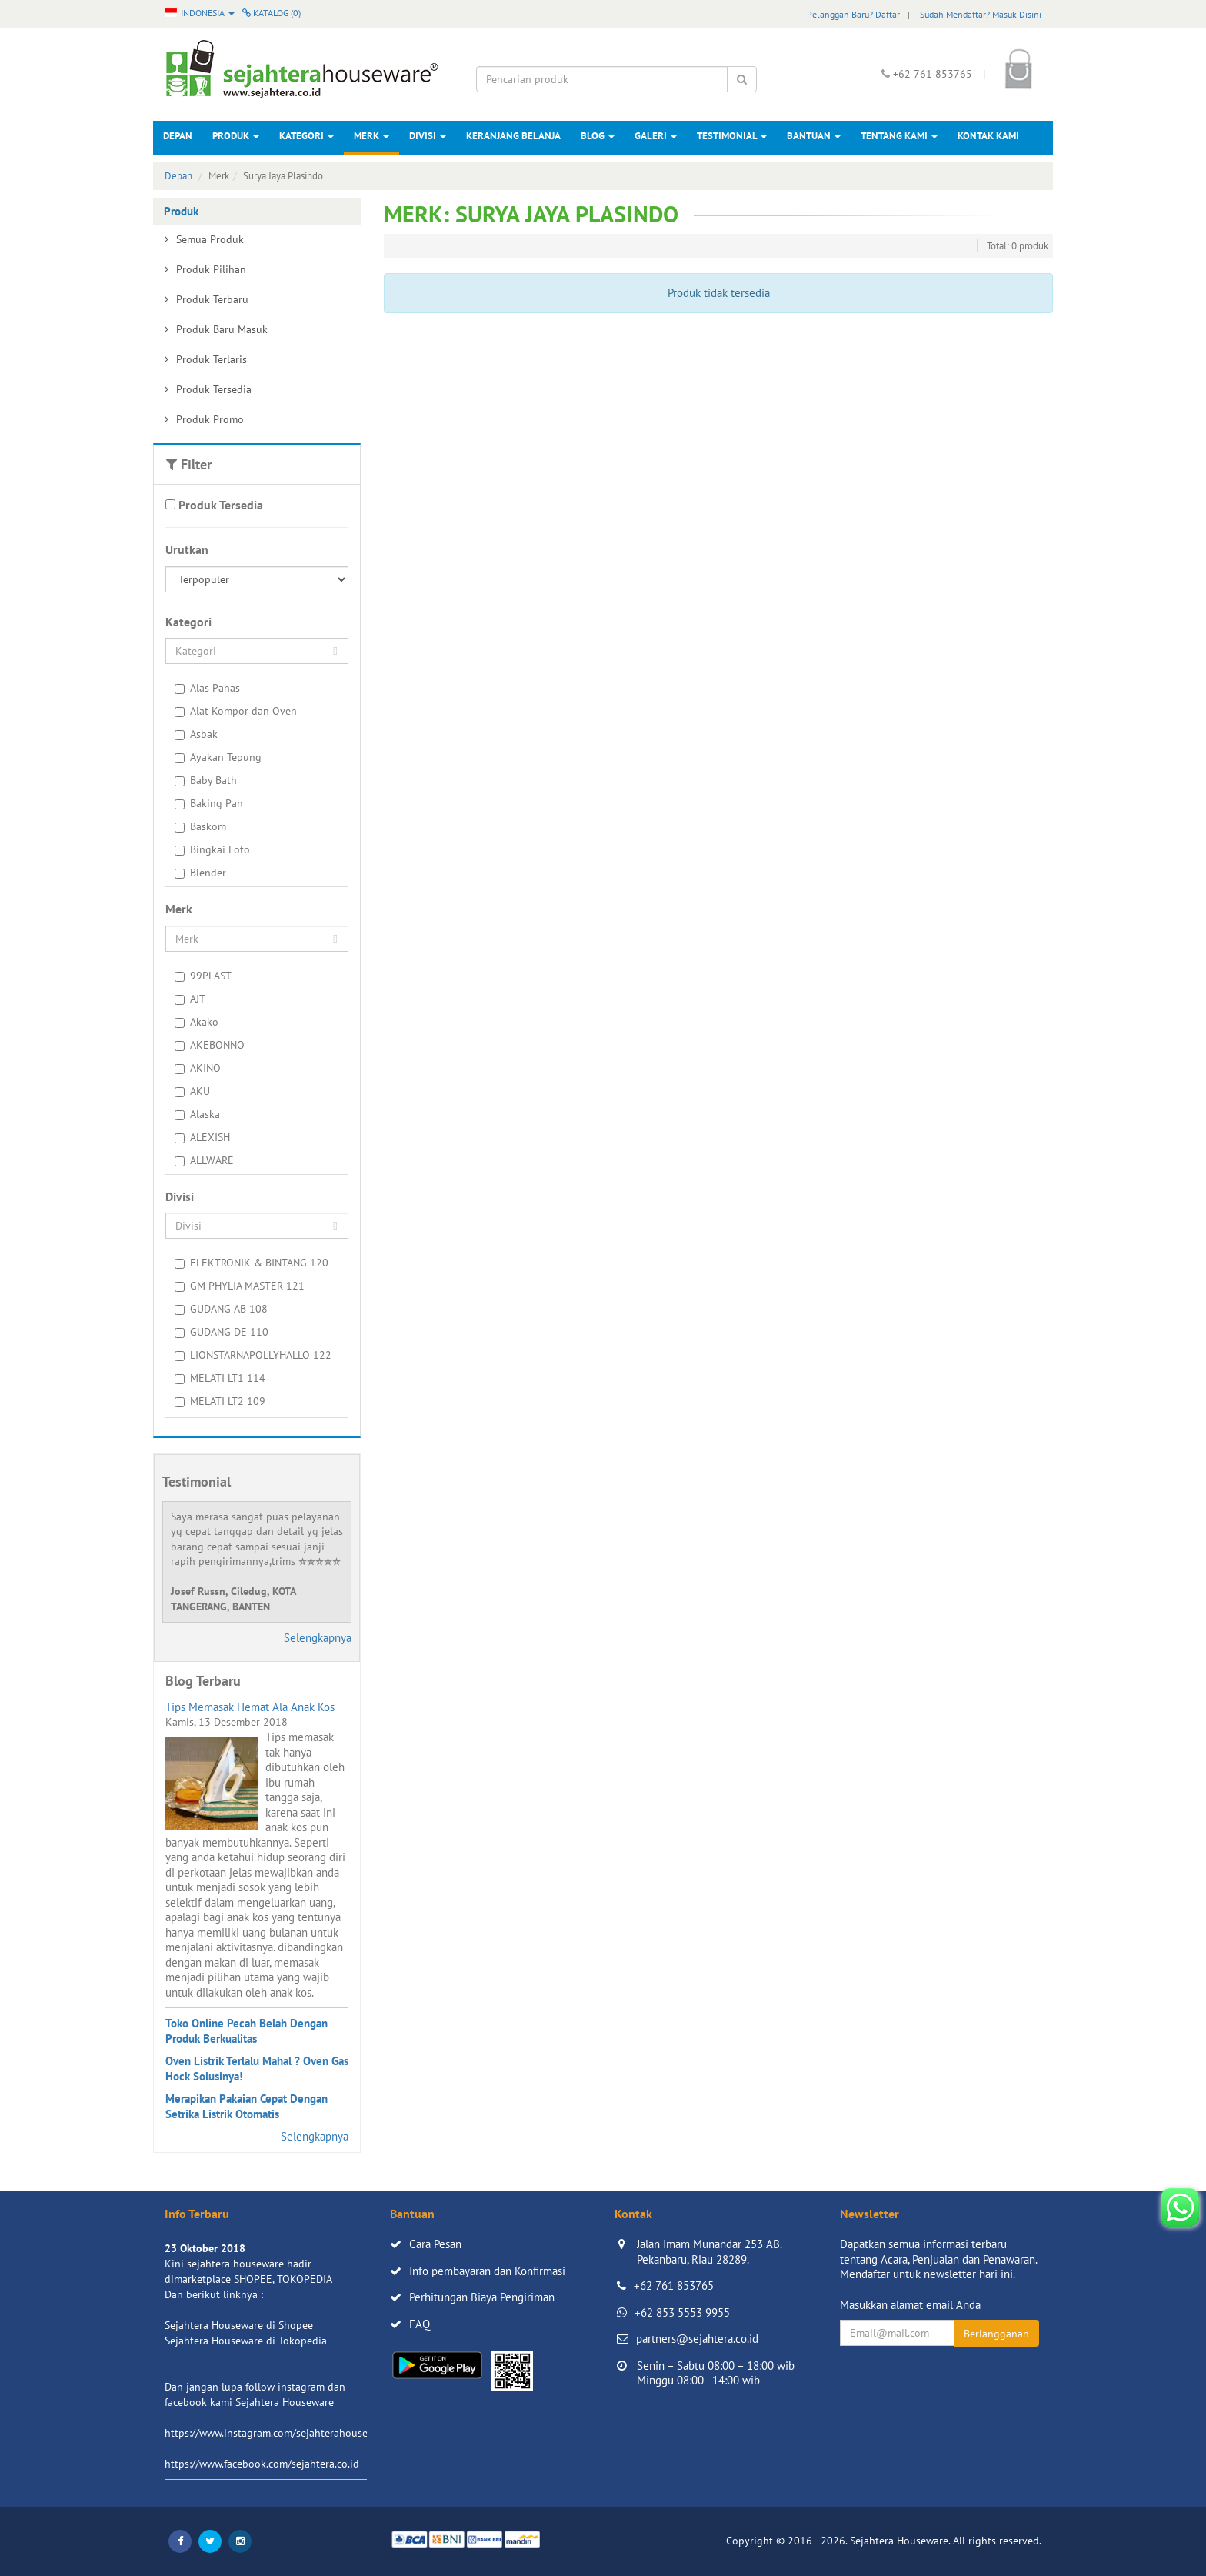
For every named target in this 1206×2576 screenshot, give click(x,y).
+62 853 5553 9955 (682, 2312)
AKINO (198, 1068)
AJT (190, 999)
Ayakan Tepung (218, 757)
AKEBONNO (210, 1045)
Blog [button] (598, 135)
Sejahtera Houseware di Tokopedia (246, 2340)
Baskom (200, 826)
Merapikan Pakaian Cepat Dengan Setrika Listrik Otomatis (246, 2106)
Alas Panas (207, 688)
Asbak (196, 734)
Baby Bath (206, 780)
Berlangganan (996, 2334)
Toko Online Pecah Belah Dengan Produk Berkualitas (246, 2031)
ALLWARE (204, 1160)
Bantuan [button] (814, 135)
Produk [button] (235, 135)
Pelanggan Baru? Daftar (853, 14)
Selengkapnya (317, 1637)
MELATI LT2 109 (220, 1401)
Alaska (197, 1114)
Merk (371, 135)
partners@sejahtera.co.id (697, 2338)
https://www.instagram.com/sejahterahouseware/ (279, 2433)
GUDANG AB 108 (221, 1309)
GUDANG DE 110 (221, 1332)
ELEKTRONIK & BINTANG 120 (251, 1263)
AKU (192, 1091)
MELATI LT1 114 (220, 1378)
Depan (177, 135)
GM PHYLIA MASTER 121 (240, 1286)
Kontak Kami (988, 135)
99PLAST (203, 976)
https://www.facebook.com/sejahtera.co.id (262, 2464)
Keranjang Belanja (513, 135)
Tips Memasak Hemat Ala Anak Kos (250, 1707)
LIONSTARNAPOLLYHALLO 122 (253, 1355)
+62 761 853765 (674, 2285)
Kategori (306, 135)
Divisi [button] (427, 135)
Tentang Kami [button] (899, 135)
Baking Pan (209, 803)
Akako (196, 1022)
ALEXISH (202, 1137)
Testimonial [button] (732, 135)
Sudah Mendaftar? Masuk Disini (980, 14)
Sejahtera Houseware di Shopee (239, 2325)
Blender (200, 872)
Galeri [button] (656, 135)
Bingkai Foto (212, 849)
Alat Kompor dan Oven (236, 711)
